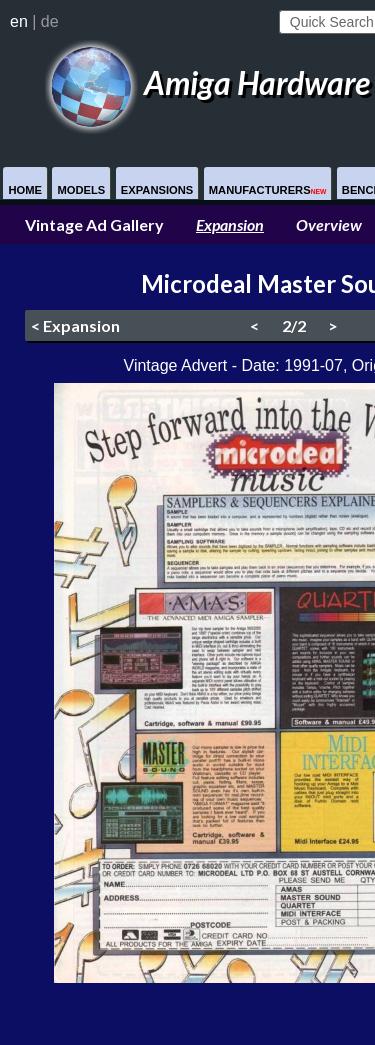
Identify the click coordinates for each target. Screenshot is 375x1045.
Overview (329, 224)
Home (25, 190)
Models (81, 190)
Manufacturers (268, 190)
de (50, 21)
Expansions (157, 190)
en (19, 21)
